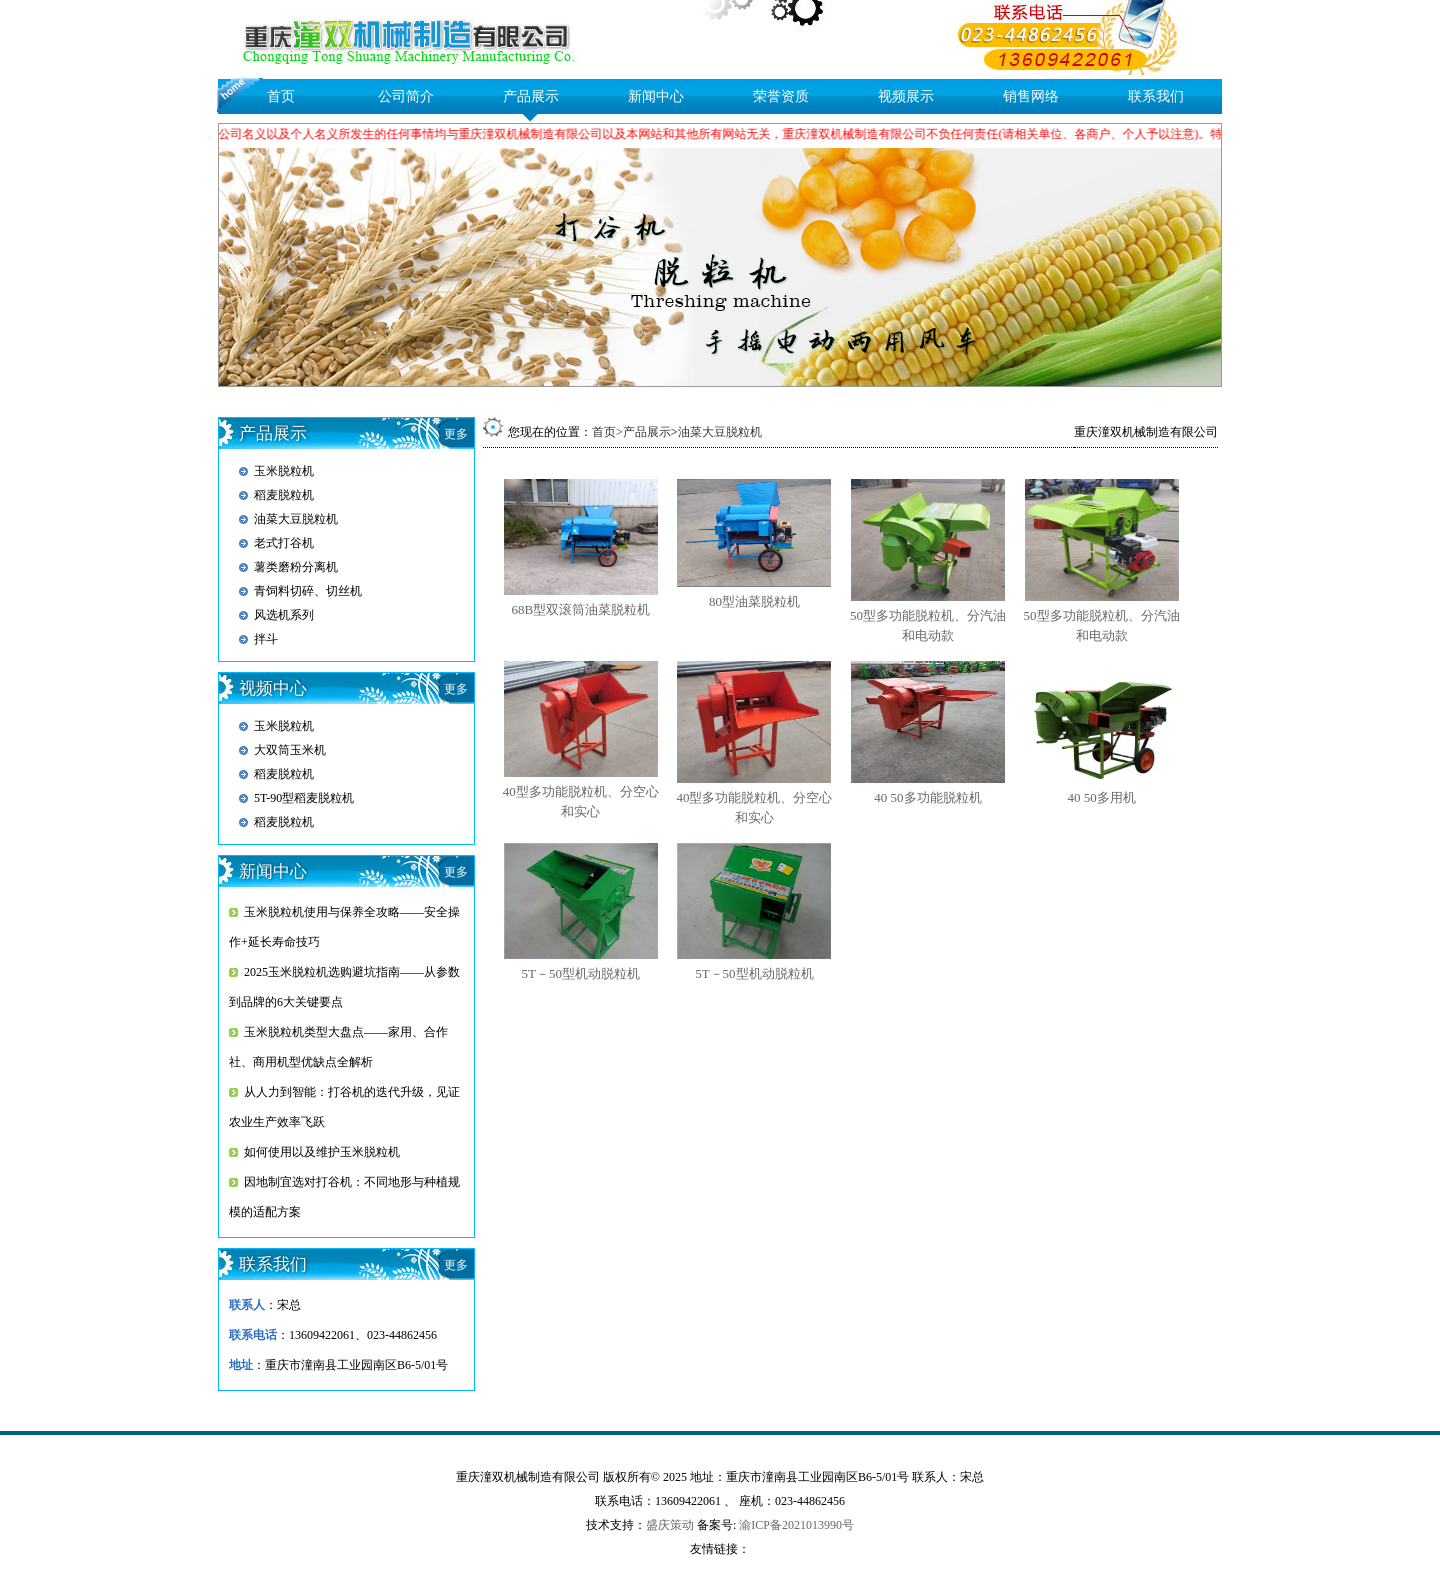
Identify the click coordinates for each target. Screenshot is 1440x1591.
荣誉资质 (781, 96)
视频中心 (273, 688)
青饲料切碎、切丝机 (308, 591)
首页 (281, 96)
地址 (241, 1365)
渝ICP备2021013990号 (796, 1525)
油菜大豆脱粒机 (296, 519)
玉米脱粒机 (284, 471)
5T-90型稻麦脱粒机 (304, 798)
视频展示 (906, 96)
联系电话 (253, 1335)
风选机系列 (284, 615)
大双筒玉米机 (290, 750)
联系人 (247, 1305)
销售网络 (1031, 96)
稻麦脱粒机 (284, 495)
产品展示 (531, 96)
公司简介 (406, 96)
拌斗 (266, 639)
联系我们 (1156, 96)
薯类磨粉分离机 (296, 567)
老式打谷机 (284, 543)
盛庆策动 (670, 1525)
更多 (456, 434)
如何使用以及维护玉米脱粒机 (322, 1152)
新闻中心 (656, 96)
